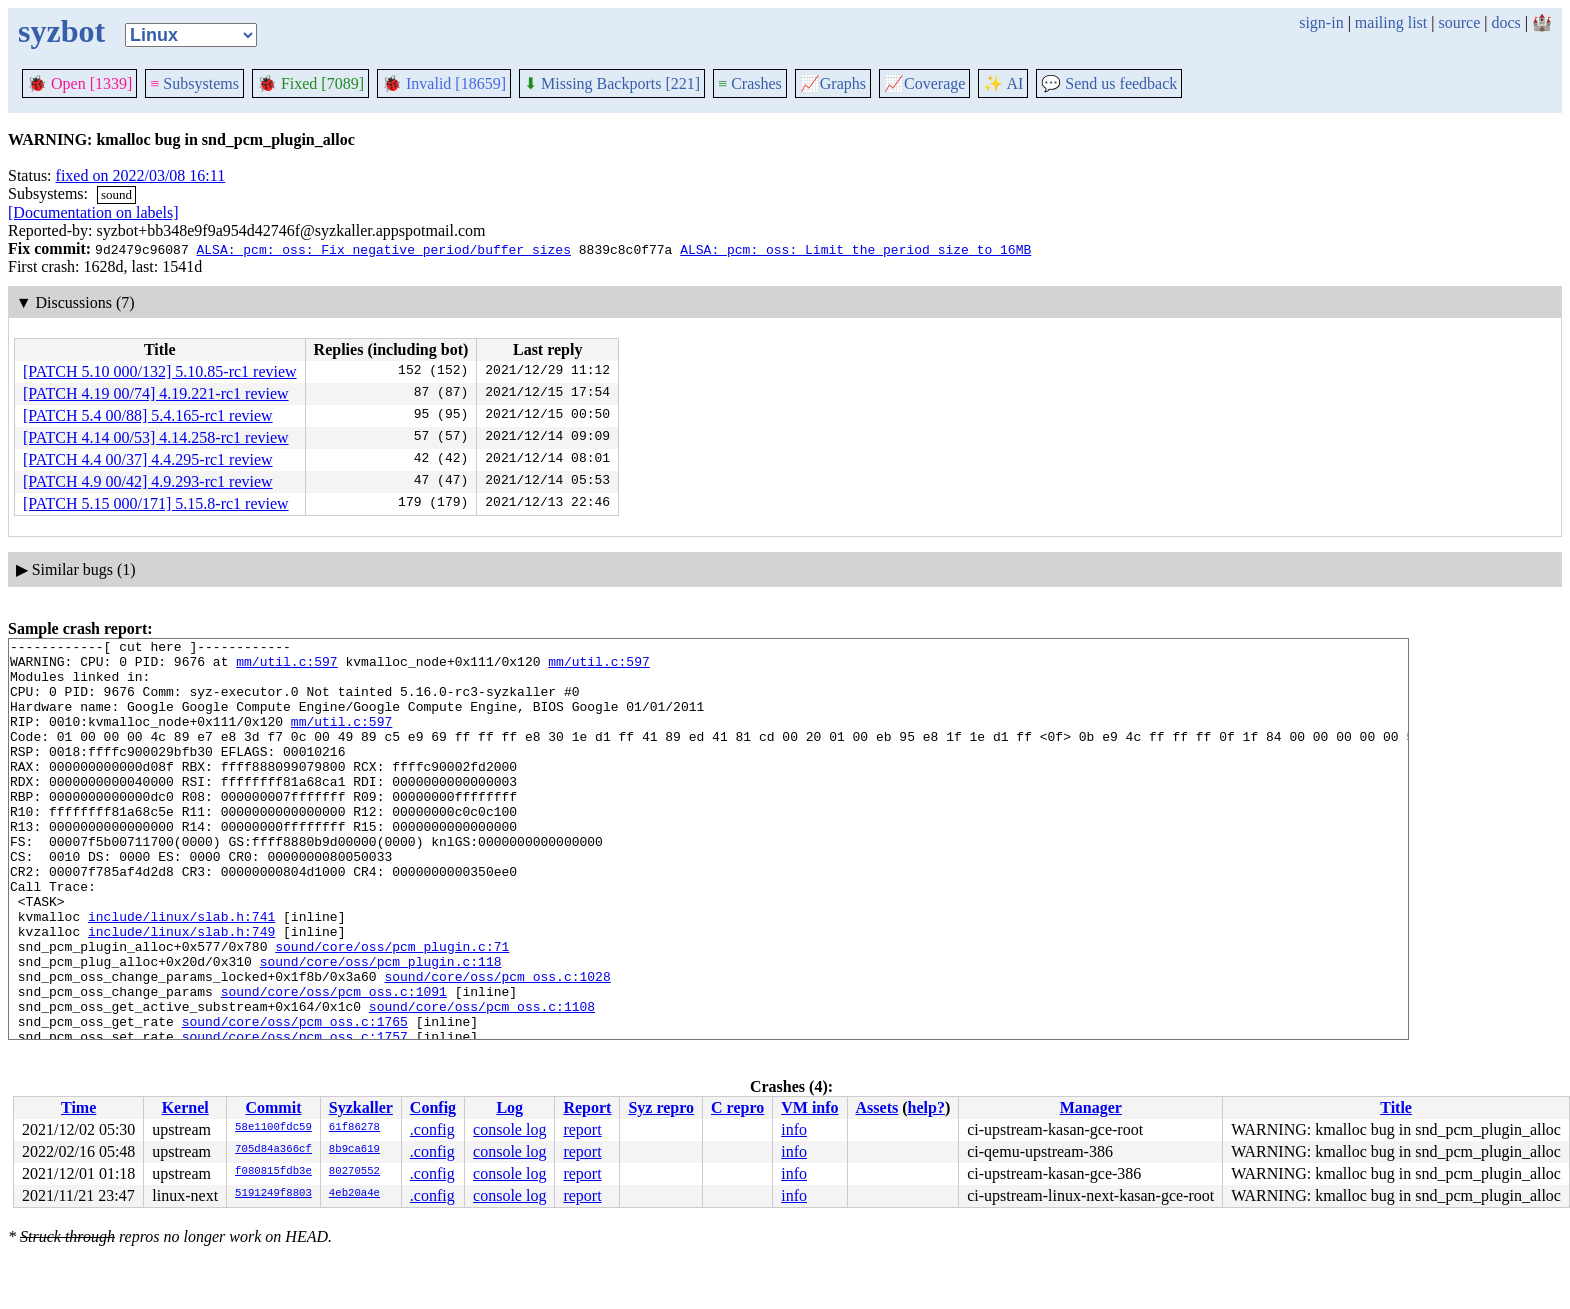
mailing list (1391, 22)
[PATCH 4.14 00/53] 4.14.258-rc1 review (156, 437)
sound (116, 194)
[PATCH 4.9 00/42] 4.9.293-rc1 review (148, 481)
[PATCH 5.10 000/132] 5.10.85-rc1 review (160, 371)
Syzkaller (361, 1107)
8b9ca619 (354, 1150)
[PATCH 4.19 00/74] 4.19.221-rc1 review (156, 393)
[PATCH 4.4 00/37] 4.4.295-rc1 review (148, 459)
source (1460, 22)
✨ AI (1003, 83)
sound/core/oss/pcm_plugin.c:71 (392, 1009)
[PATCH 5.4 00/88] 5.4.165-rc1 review (148, 415)
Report (587, 1107)
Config (433, 1107)
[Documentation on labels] (93, 212)
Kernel (185, 1107)
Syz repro (661, 1107)
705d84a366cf (273, 1150)
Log (509, 1107)
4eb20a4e (354, 1194)
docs (1505, 22)
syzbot (61, 31)
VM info (809, 1107)
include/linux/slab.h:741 (181, 973)
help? (926, 1107)
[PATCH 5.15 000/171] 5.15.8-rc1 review (156, 503)
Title (1396, 1107)
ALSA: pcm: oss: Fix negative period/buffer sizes (383, 249)
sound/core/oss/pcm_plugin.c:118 (381, 1027)
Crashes (750, 83)
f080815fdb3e (273, 1172)
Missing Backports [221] (612, 83)
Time (78, 1107)
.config (432, 1129)
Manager (1091, 1107)
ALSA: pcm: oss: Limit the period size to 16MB (855, 249)
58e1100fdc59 (273, 1128)
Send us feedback (1109, 83)
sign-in (1321, 22)
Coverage (924, 83)
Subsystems (194, 83)
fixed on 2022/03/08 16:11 (141, 175)
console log (509, 1129)
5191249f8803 (273, 1194)
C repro (737, 1107)
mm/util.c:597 (286, 667)
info (794, 1129)
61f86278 (354, 1128)
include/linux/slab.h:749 (181, 991)
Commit (273, 1107)
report (582, 1129)
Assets (877, 1107)
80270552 (354, 1172)
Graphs (833, 83)
